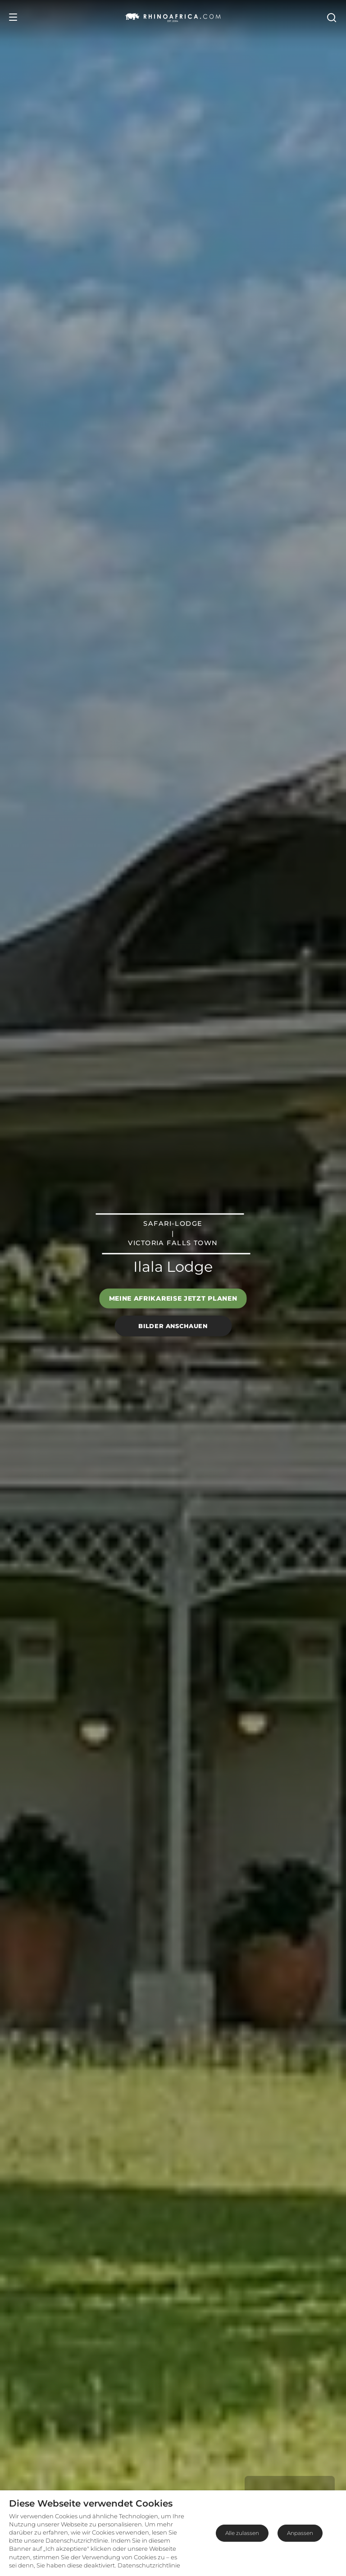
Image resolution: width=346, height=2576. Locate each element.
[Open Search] (331, 17)
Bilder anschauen (172, 1325)
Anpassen (300, 2533)
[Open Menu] (13, 17)
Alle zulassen (242, 2533)
